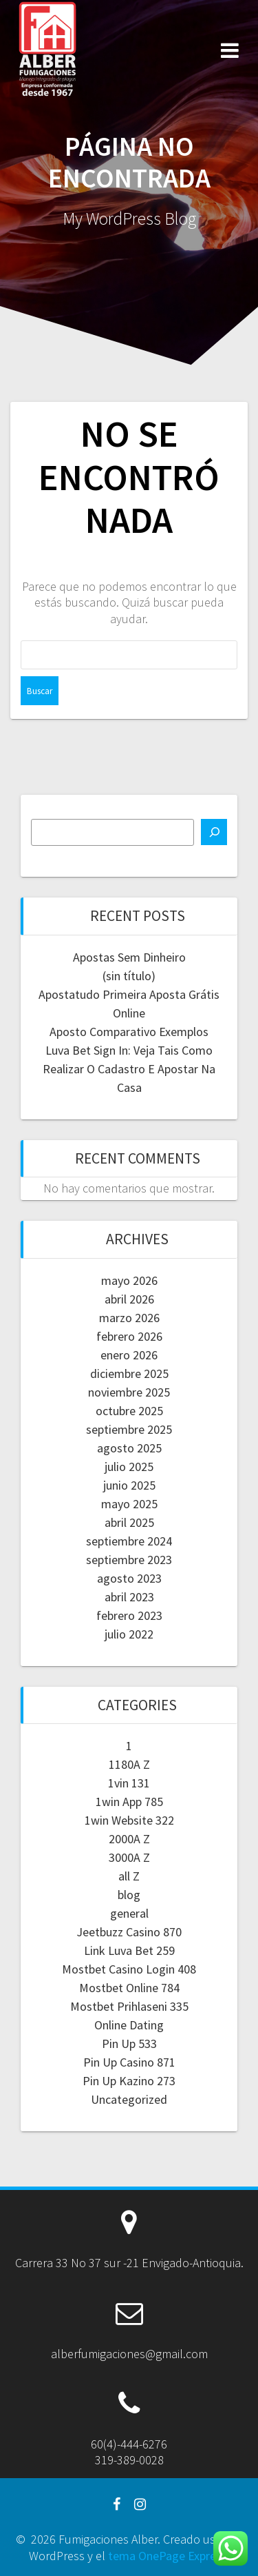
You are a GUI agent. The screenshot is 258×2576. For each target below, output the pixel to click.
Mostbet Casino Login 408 (129, 1969)
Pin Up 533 (129, 2043)
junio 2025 (129, 1485)
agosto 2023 (129, 1578)
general (129, 1913)
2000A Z (129, 1839)
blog (129, 1895)
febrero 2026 (129, 1336)
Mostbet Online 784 (129, 1988)
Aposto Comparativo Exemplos (129, 1031)
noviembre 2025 (129, 1392)
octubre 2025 (129, 1411)
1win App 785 (129, 1801)
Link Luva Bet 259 (129, 1950)
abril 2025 (129, 1522)
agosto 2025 (129, 1448)
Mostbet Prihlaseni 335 (129, 2006)
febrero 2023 (129, 1615)
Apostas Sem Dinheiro (129, 957)
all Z (129, 1876)
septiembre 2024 (129, 1541)
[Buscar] (214, 832)
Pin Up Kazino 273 (129, 2081)
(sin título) (129, 976)
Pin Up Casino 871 (129, 2062)
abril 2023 (129, 1597)
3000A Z (129, 1857)
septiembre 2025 (129, 1429)
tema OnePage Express (167, 2556)
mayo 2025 (129, 1504)
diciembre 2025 (129, 1373)
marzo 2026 (129, 1318)
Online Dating (129, 2025)
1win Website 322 (129, 1820)
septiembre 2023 (129, 1560)
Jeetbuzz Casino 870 (129, 1932)
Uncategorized (129, 2099)
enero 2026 (129, 1355)
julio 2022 (129, 1634)
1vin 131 (129, 1783)
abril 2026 (129, 1299)
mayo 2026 (129, 1280)
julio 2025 (129, 1466)
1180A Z (129, 1764)
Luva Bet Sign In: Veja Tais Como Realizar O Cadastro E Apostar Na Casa (129, 1068)
